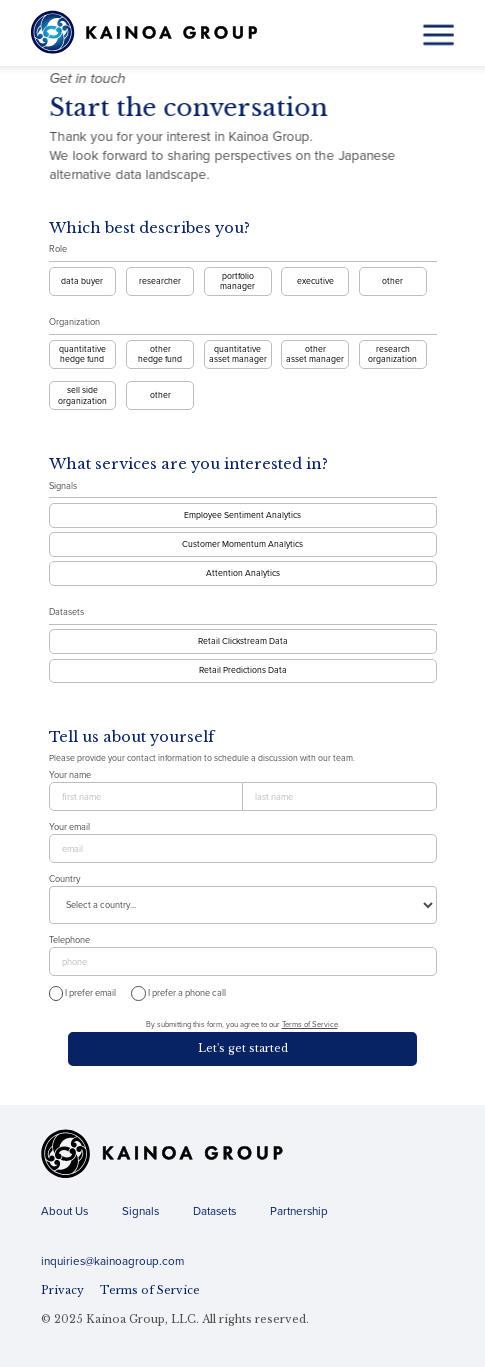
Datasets (66, 612)
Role (58, 249)
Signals (63, 486)
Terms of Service (310, 1024)
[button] (438, 34)
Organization (74, 322)
